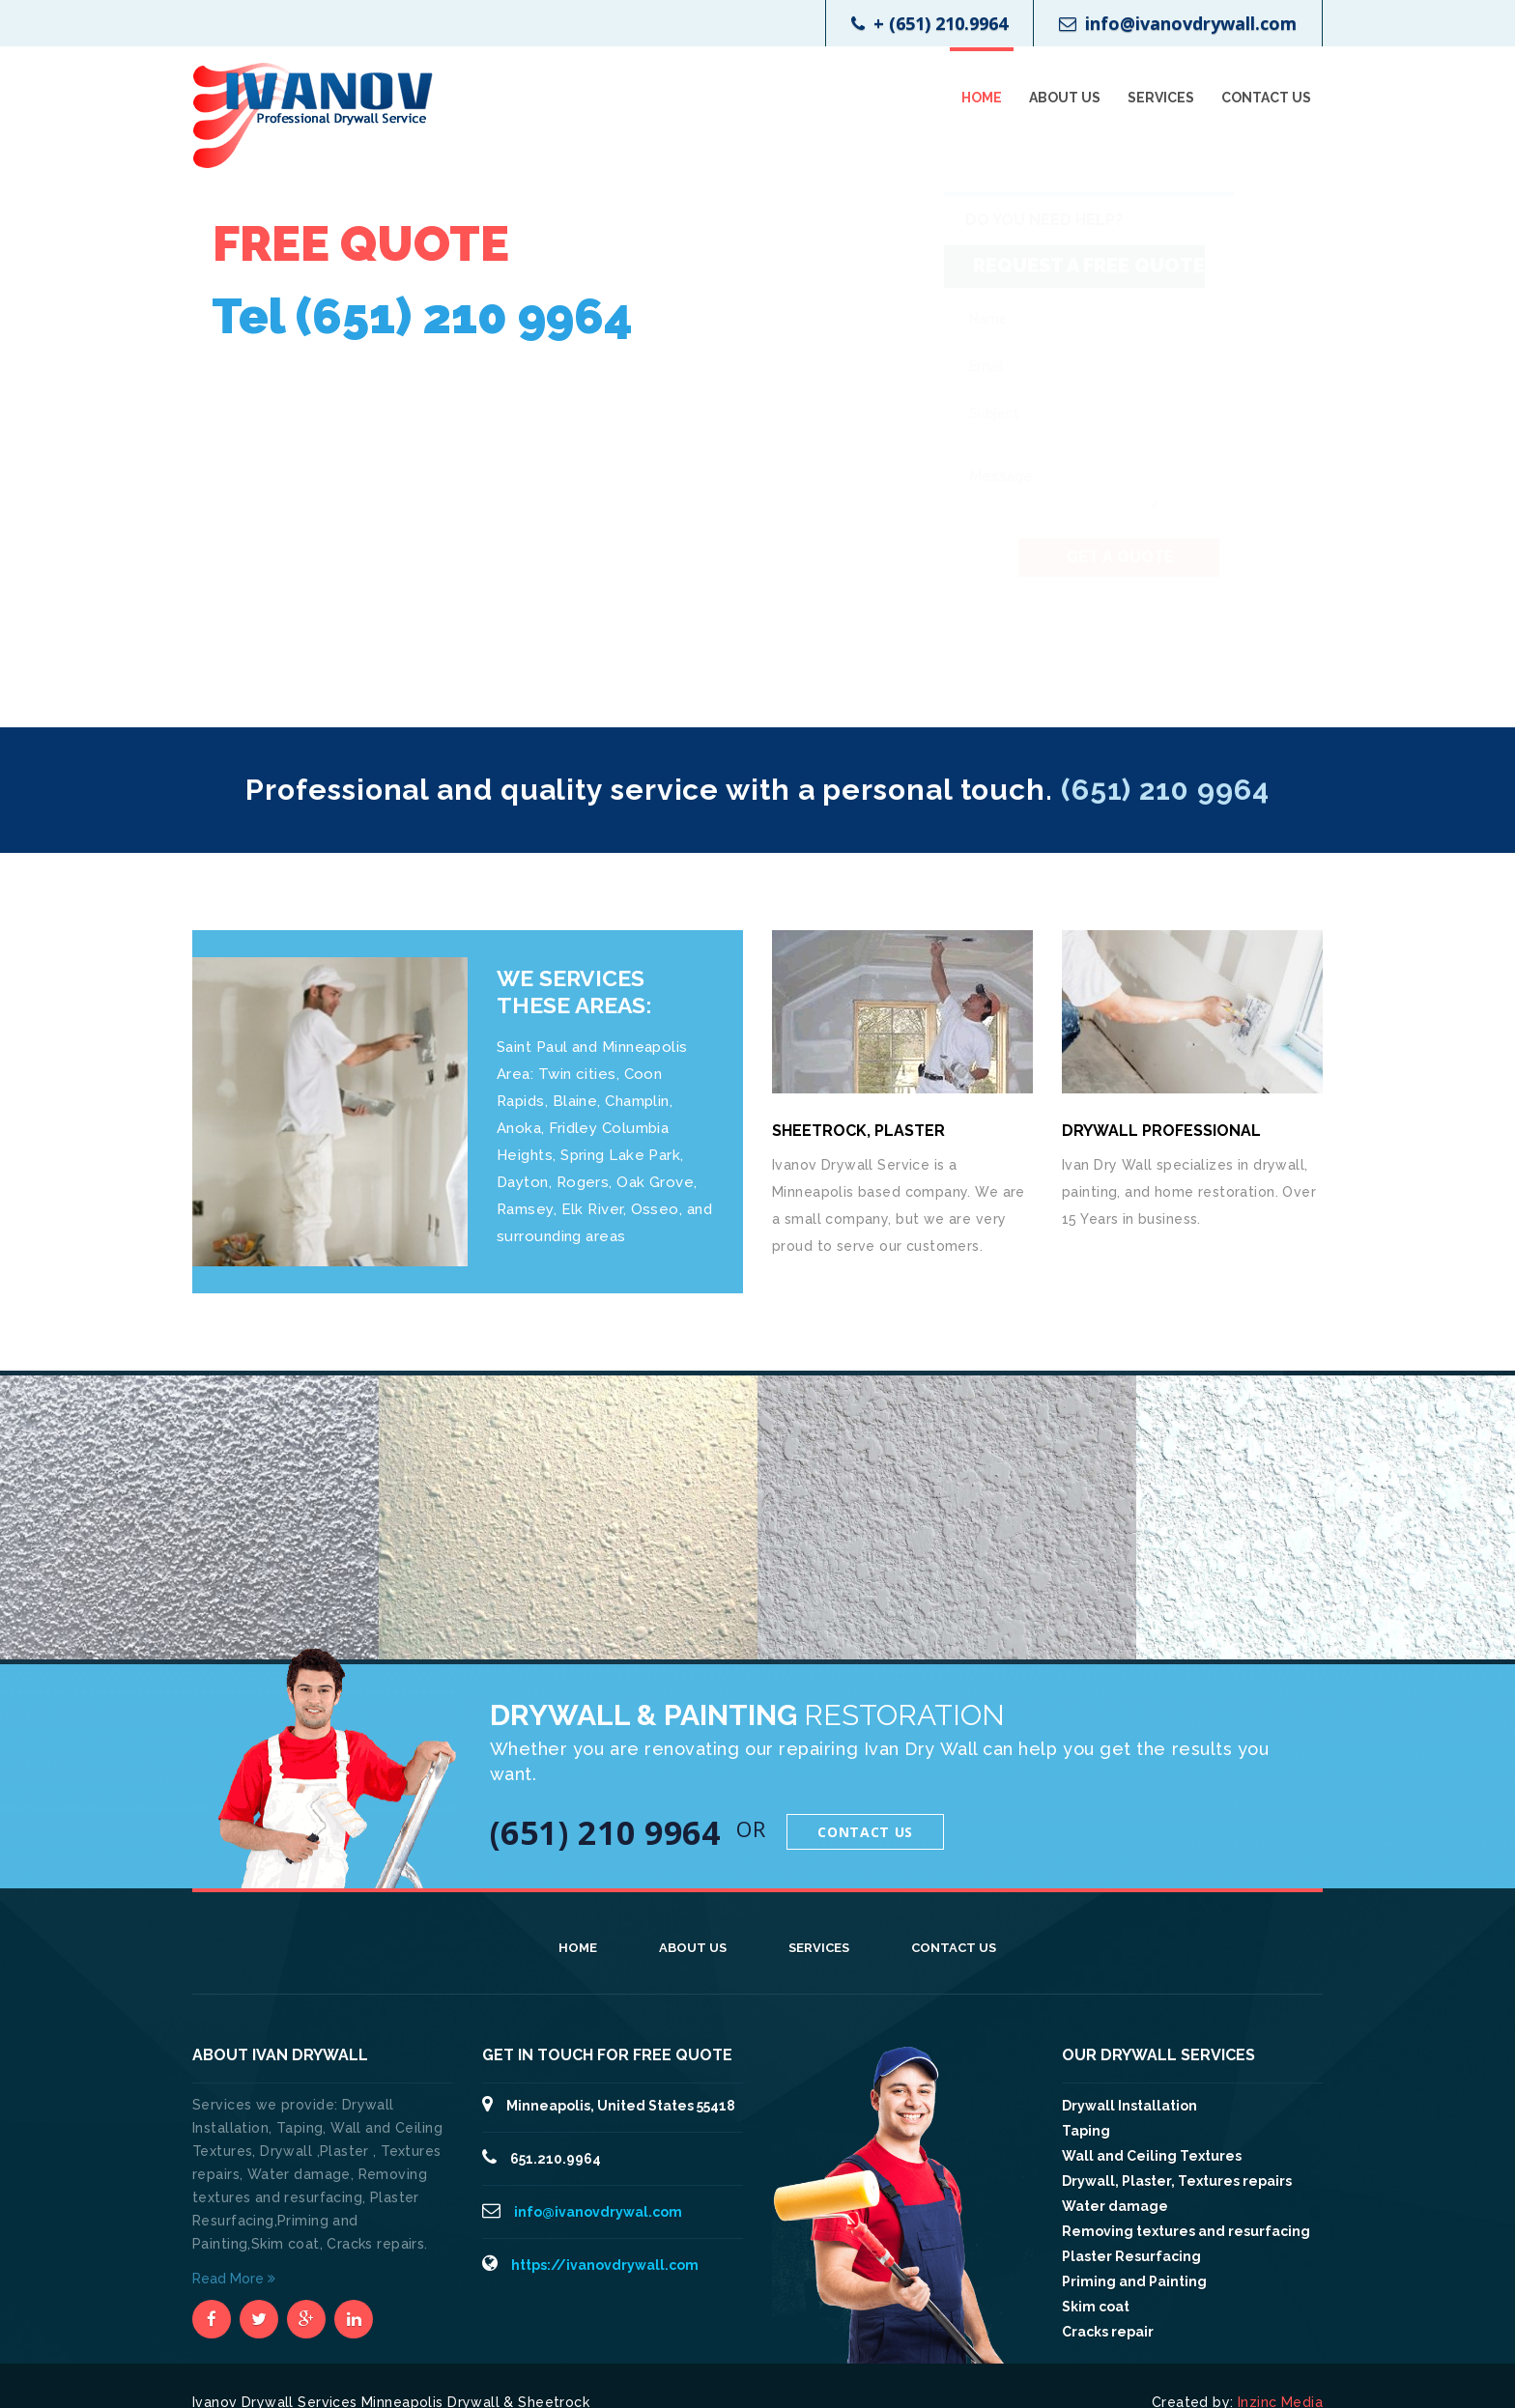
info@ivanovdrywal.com (598, 2212)
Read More (233, 2278)
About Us (1065, 97)
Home (981, 97)
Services (1161, 97)
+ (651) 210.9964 (929, 23)
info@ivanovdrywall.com (1178, 23)
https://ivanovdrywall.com (605, 2265)
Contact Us (1266, 97)
